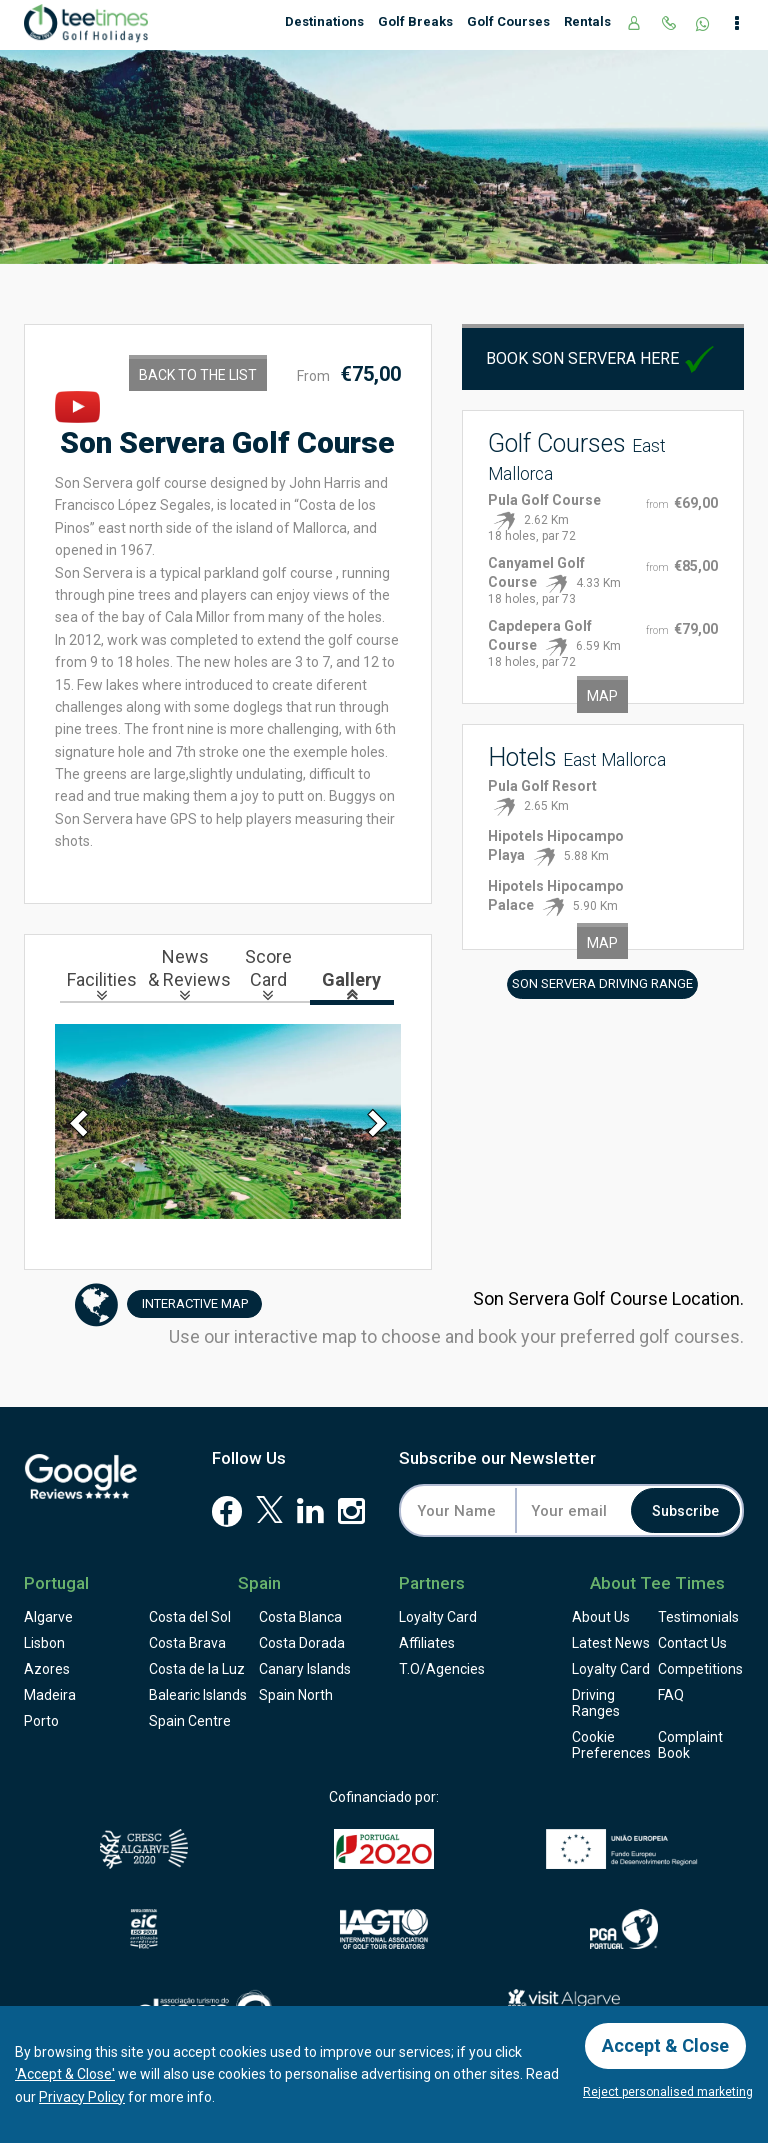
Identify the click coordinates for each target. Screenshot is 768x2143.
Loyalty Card (438, 1617)
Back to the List (198, 375)
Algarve (48, 1617)
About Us (601, 1617)
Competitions (700, 1669)
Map (602, 696)
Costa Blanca (300, 1617)
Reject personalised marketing (668, 2092)
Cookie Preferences (611, 1745)
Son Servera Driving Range (602, 983)
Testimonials (698, 1617)
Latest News (611, 1643)
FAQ (671, 1695)
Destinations (324, 21)
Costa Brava (187, 1643)
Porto (41, 1721)
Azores (47, 1669)
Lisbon (44, 1643)
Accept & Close (665, 2045)
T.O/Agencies (442, 1669)
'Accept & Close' (65, 2074)
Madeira (50, 1695)
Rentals (587, 21)
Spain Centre (190, 1721)
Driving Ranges (596, 1703)
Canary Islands (305, 1669)
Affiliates (427, 1643)
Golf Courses (508, 21)
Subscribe (685, 1511)
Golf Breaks (415, 21)
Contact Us (692, 1643)
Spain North (296, 1695)
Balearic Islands (198, 1695)
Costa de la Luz (197, 1669)
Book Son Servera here (602, 358)
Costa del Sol (190, 1617)
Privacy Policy (82, 2097)
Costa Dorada (302, 1643)
